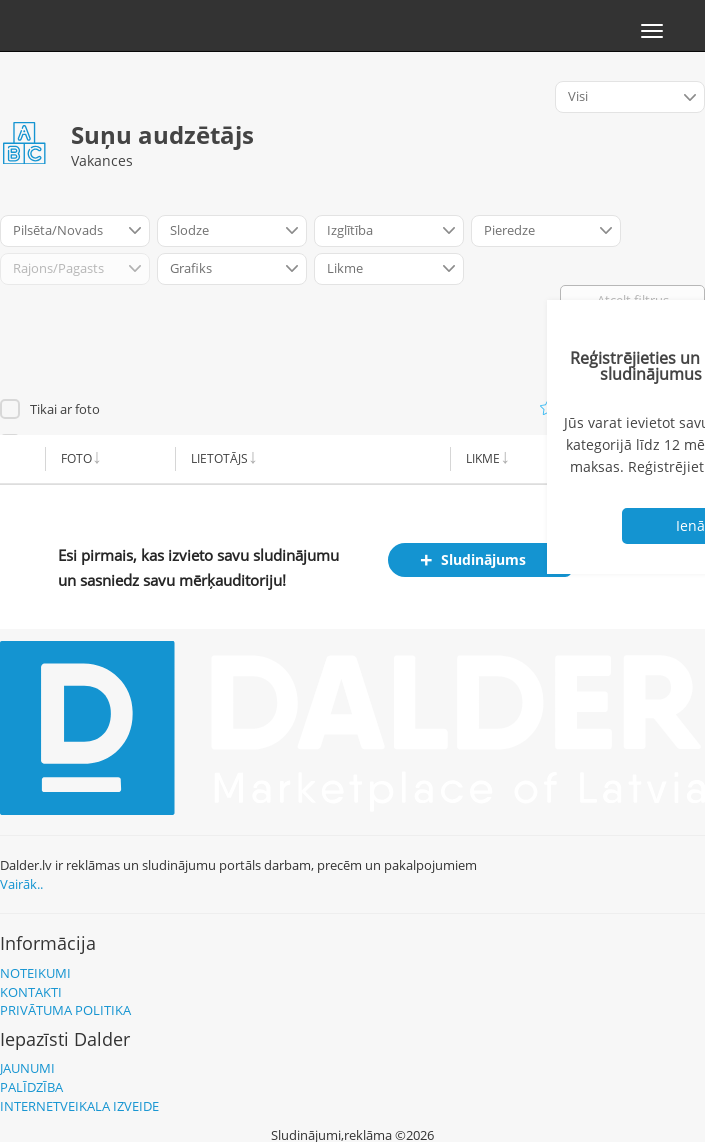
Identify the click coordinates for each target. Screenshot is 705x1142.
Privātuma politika (65, 1010)
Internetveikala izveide (79, 1106)
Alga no (605, 458)
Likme (483, 458)
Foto (76, 458)
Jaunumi (27, 1068)
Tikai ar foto (65, 409)
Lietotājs (219, 458)
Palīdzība (31, 1087)
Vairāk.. (21, 884)
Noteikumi (35, 973)
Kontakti (31, 992)
